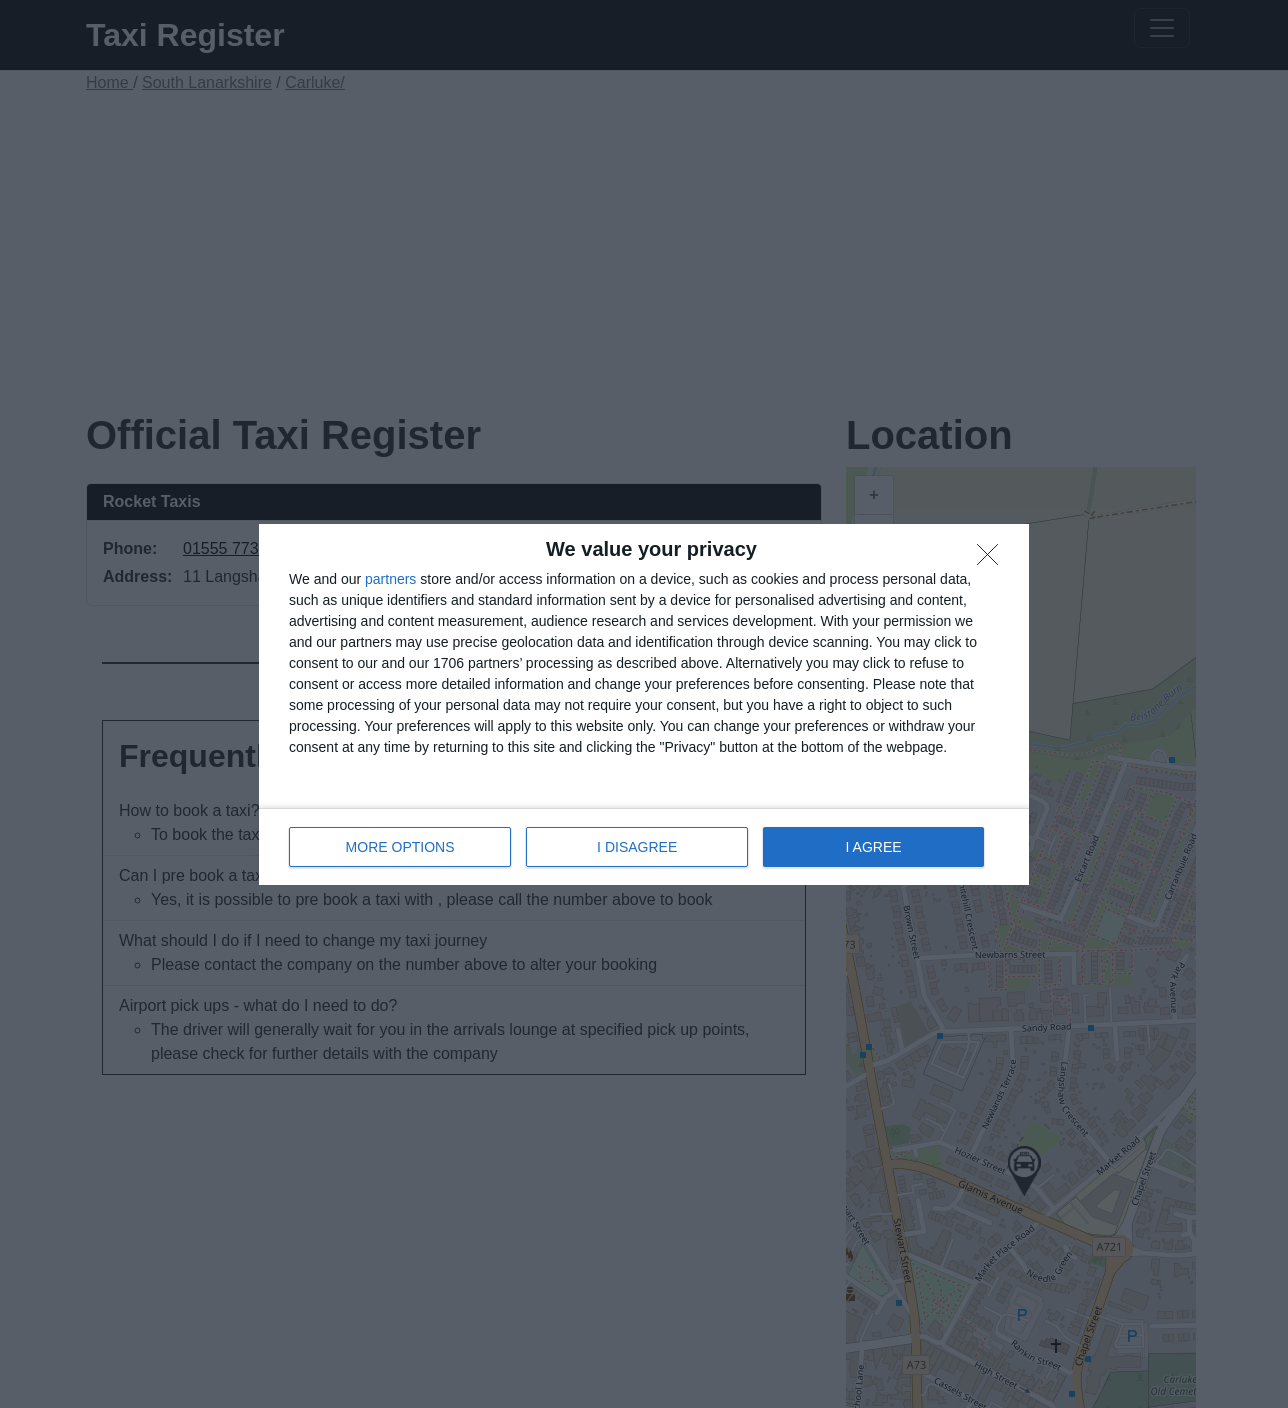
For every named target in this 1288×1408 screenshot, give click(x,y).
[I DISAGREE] (993, 560)
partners (390, 579)
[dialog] (644, 704)
